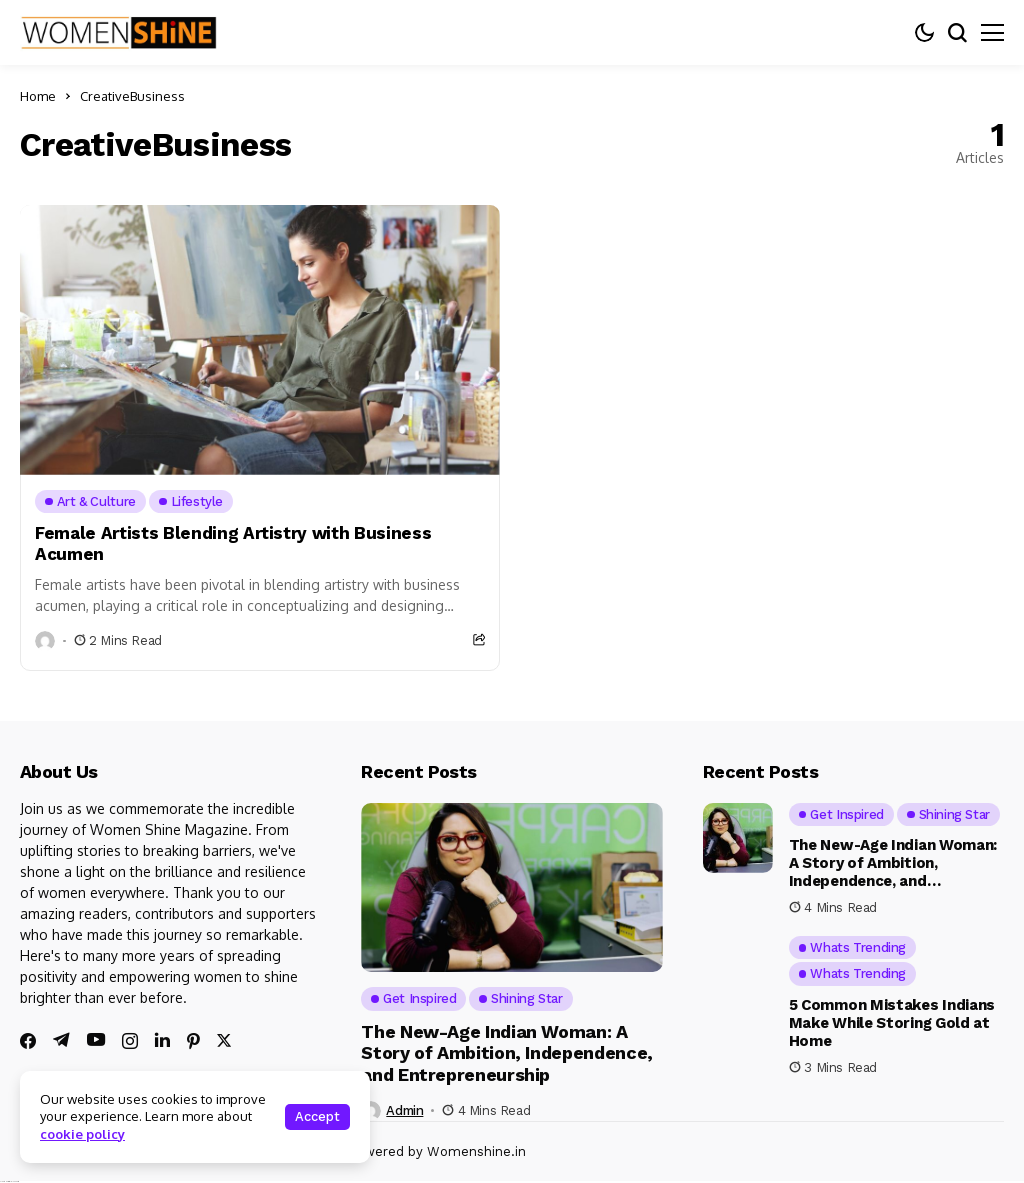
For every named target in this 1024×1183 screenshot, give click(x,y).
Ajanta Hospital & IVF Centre (9, 1181)
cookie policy (82, 1134)
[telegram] (61, 1040)
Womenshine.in (476, 1151)
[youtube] (96, 1040)
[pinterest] (193, 1041)
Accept (317, 1116)
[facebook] (28, 1041)
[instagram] (130, 1041)
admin (404, 1110)
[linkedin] (162, 1040)
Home (38, 96)
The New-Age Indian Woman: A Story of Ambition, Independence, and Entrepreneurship (506, 1053)
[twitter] (224, 1040)
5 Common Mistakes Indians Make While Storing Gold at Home (892, 1023)
